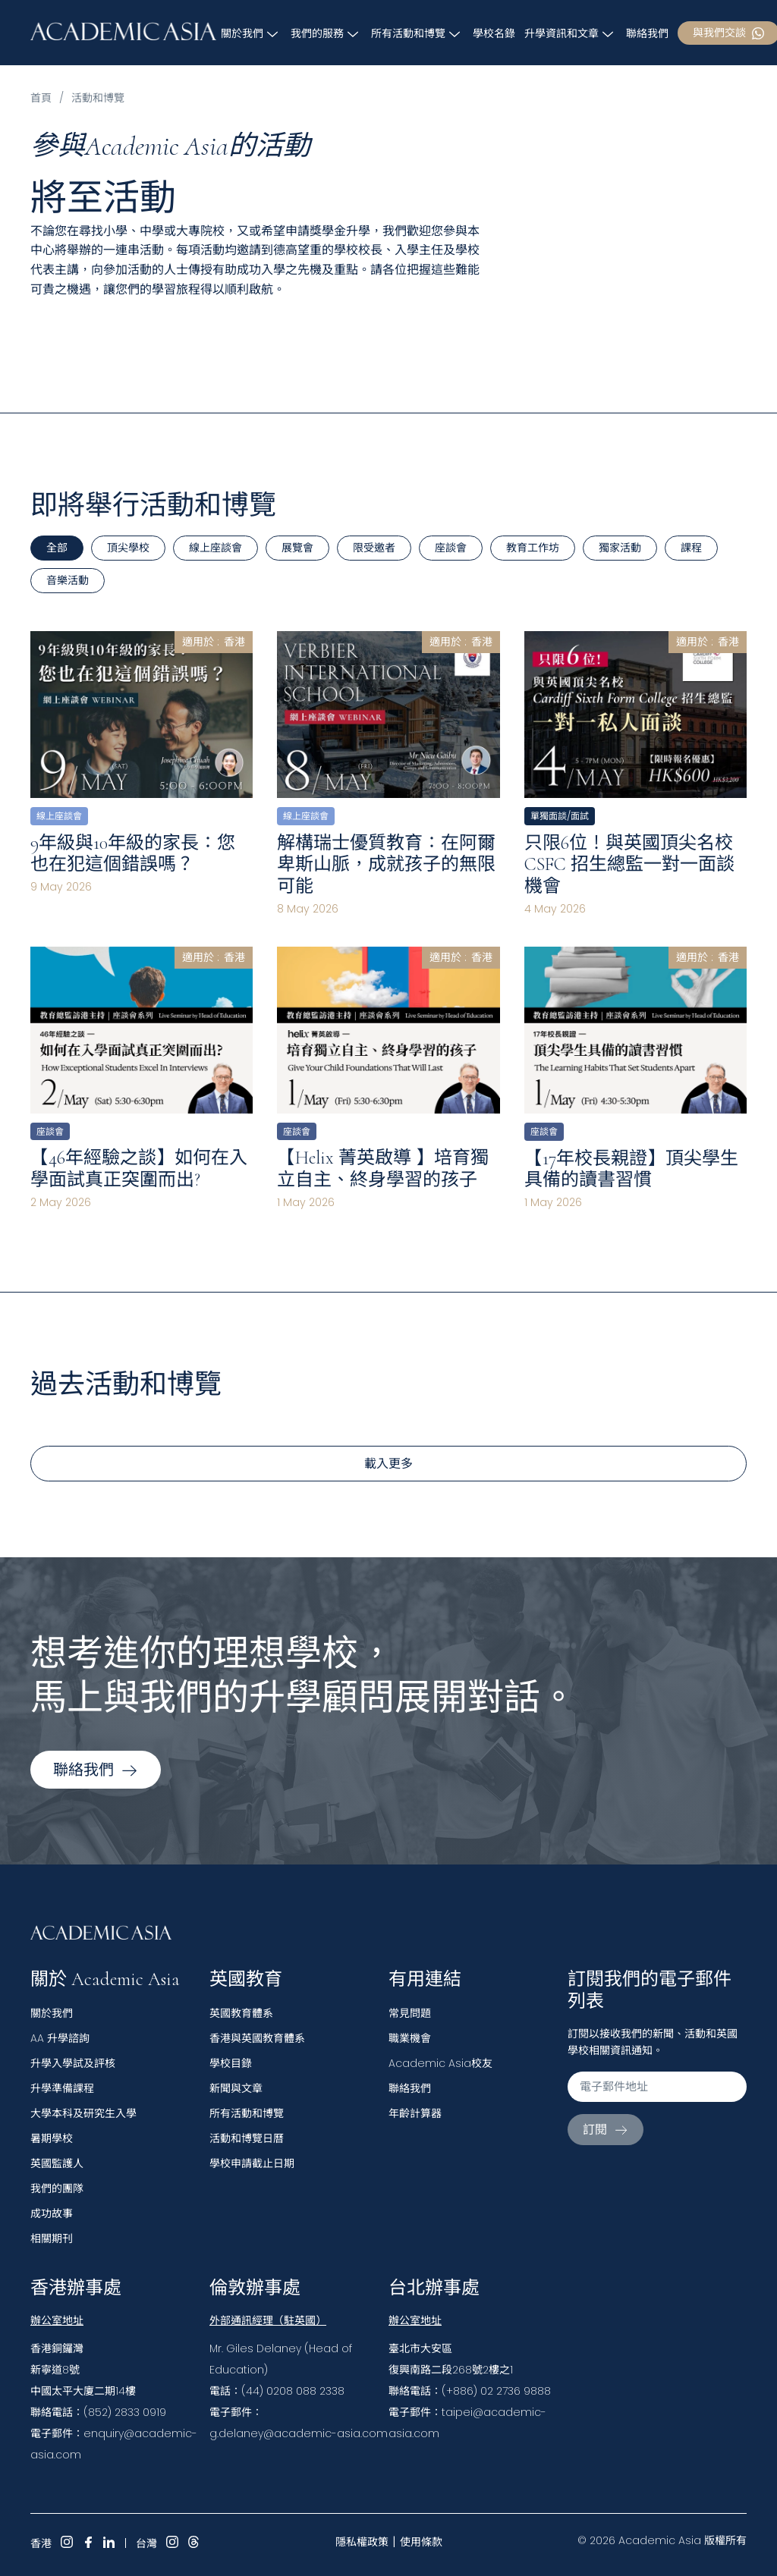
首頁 (41, 97)
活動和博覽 (97, 97)
